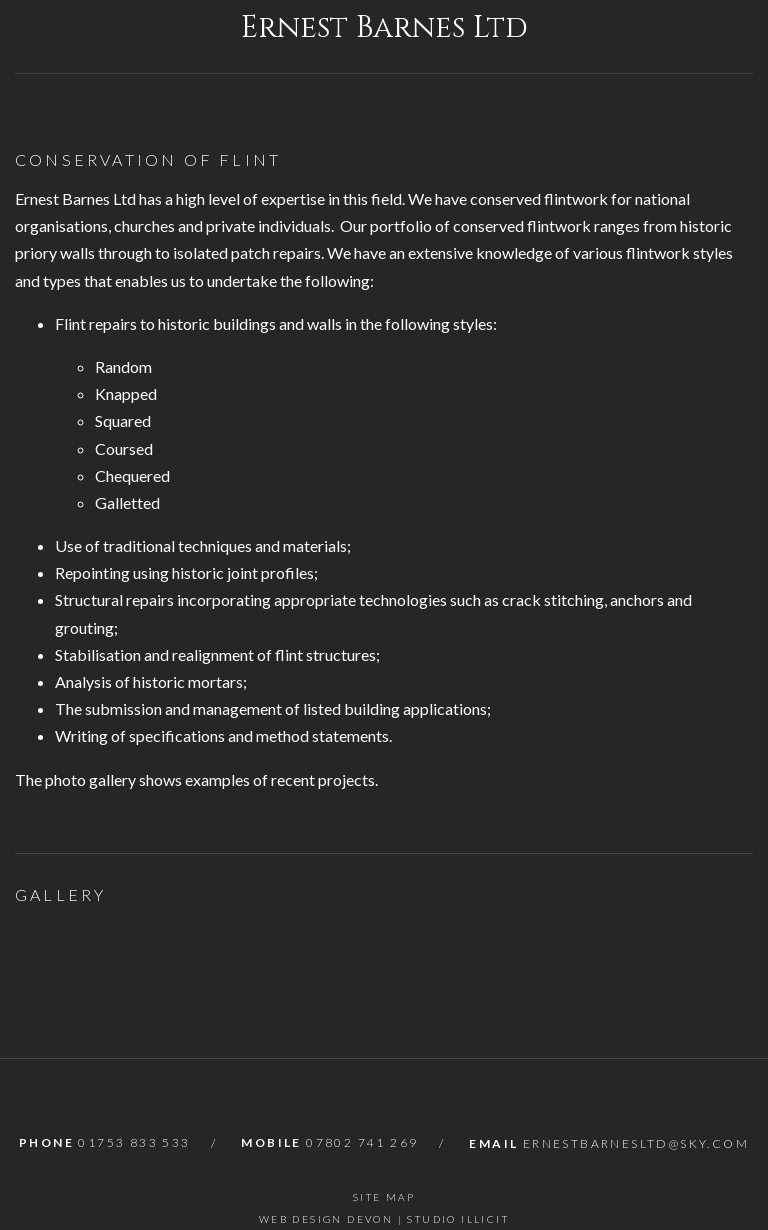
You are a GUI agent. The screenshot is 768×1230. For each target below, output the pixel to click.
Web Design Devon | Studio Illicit (384, 1219)
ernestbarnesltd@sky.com (636, 1143)
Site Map (384, 1197)
